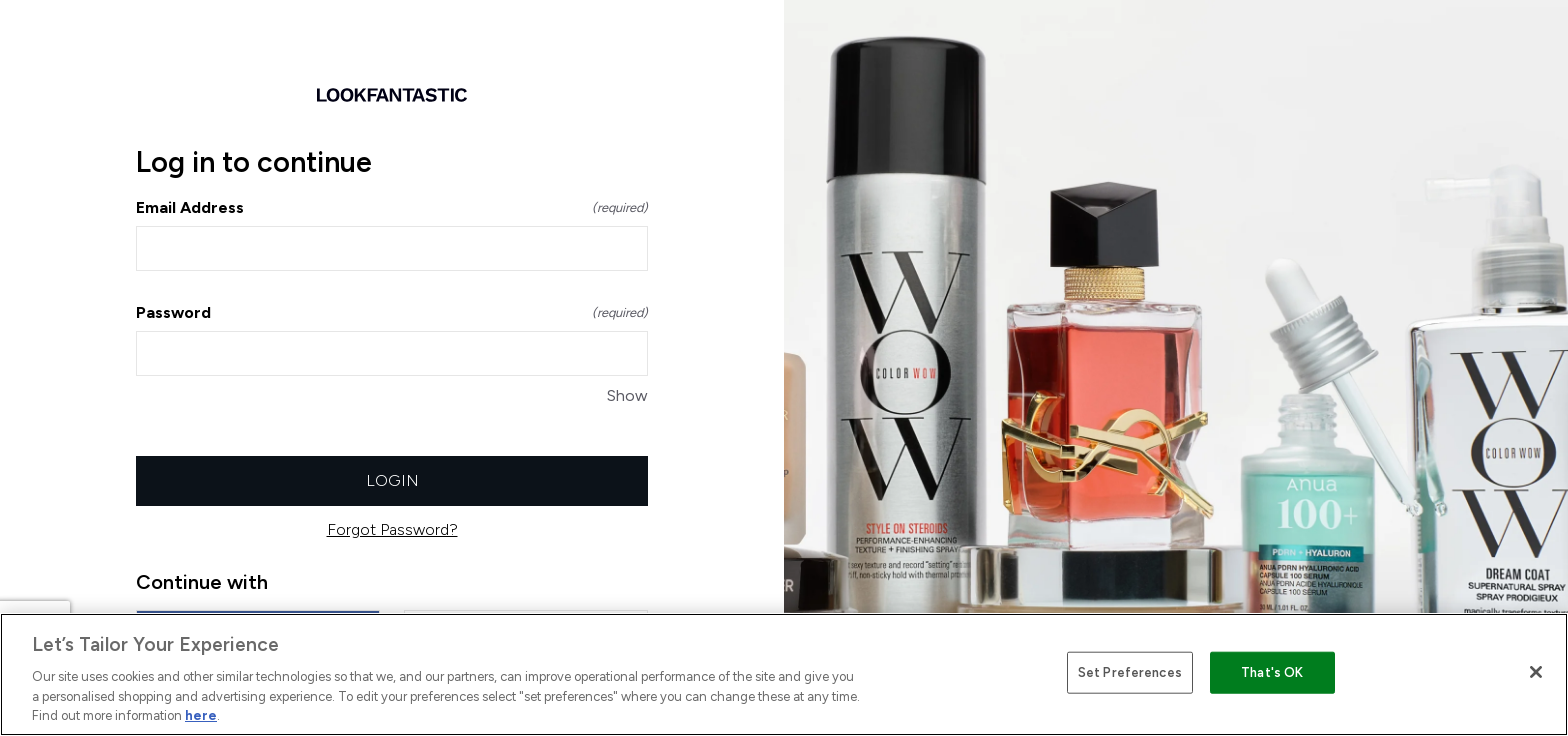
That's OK (1272, 672)
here (201, 715)
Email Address (392, 207)
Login (392, 480)
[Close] (1536, 672)
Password (392, 312)
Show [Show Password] (627, 395)
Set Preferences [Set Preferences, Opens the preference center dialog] (1130, 672)
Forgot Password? (392, 529)
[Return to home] (392, 95)
